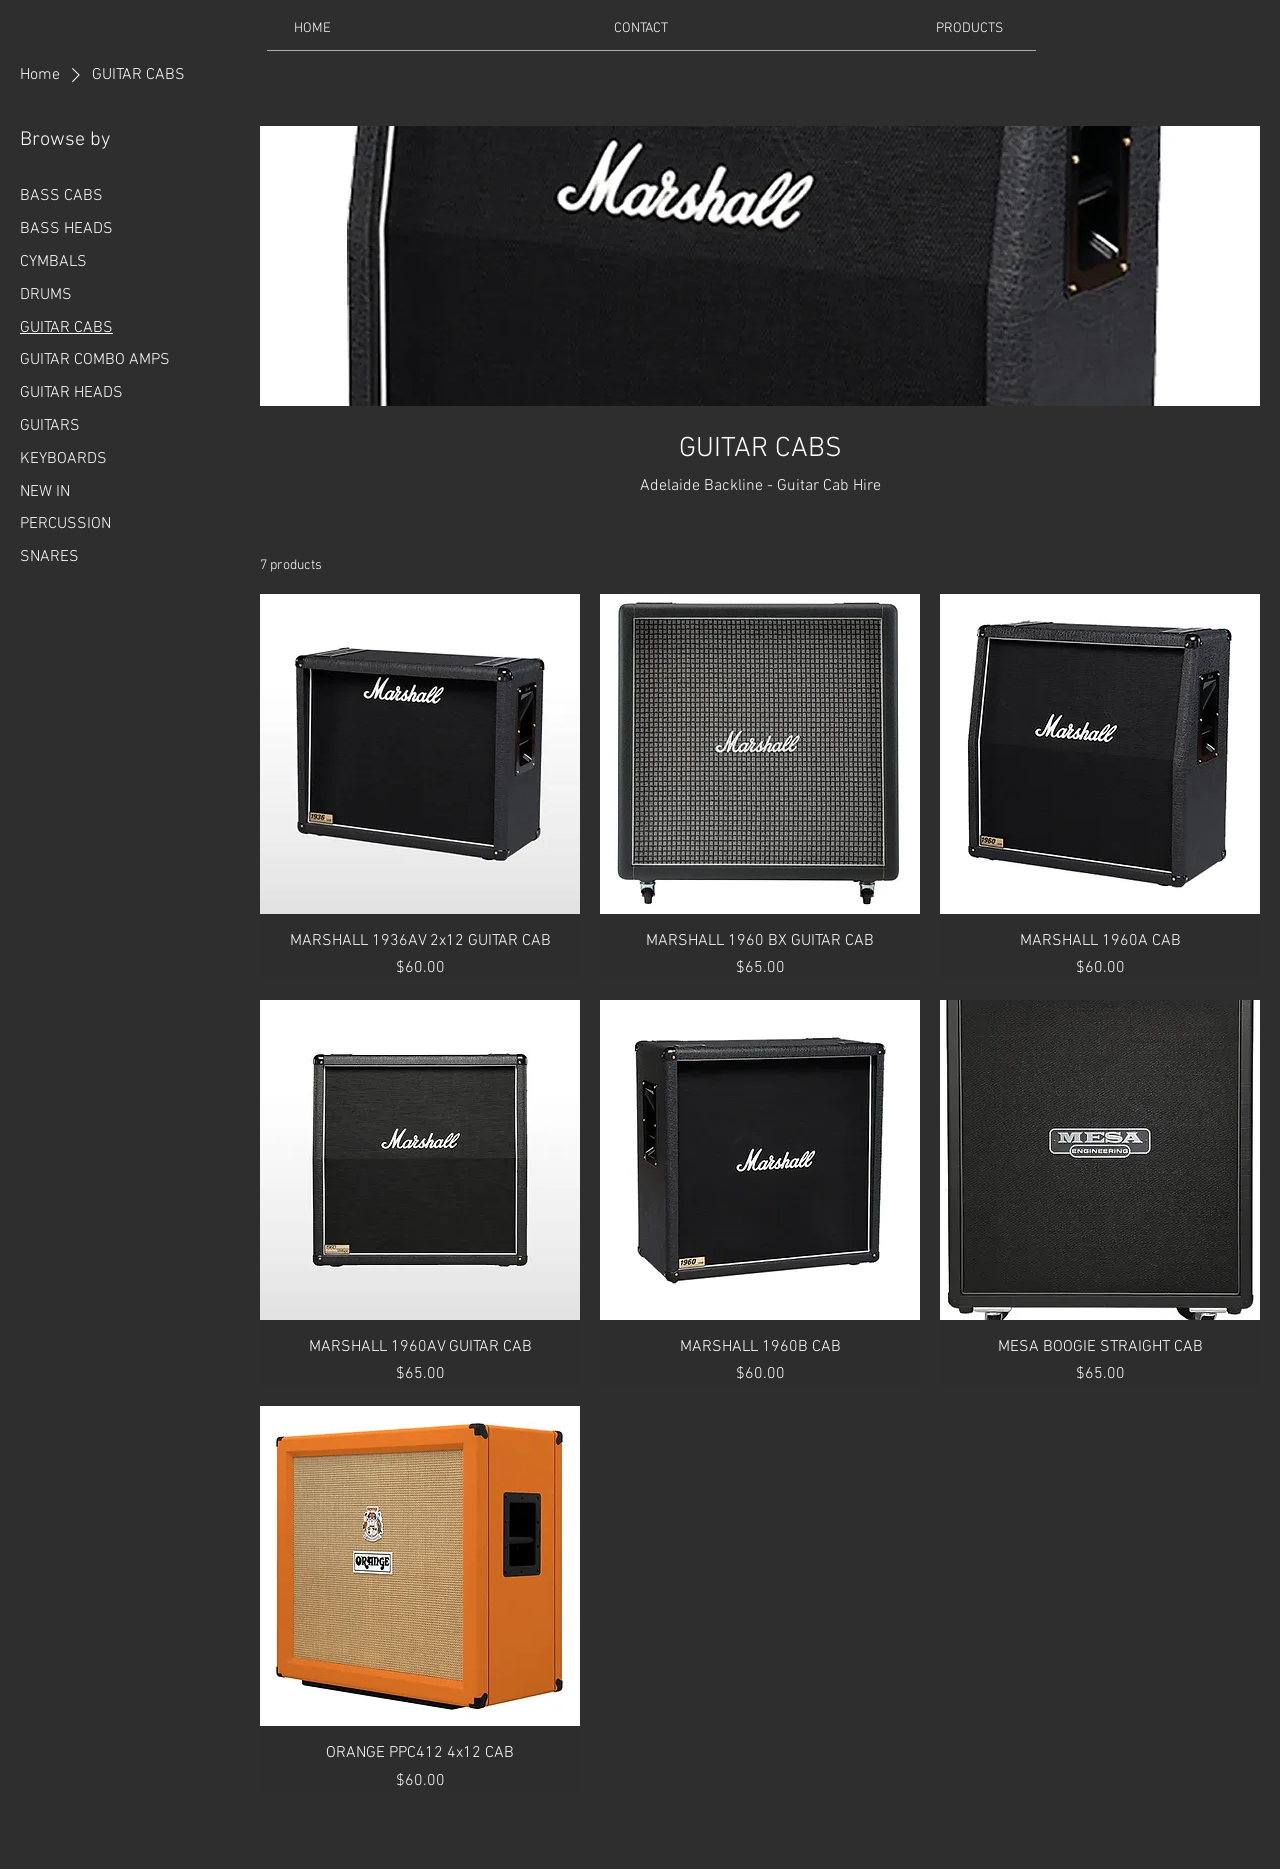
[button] (969, 28)
